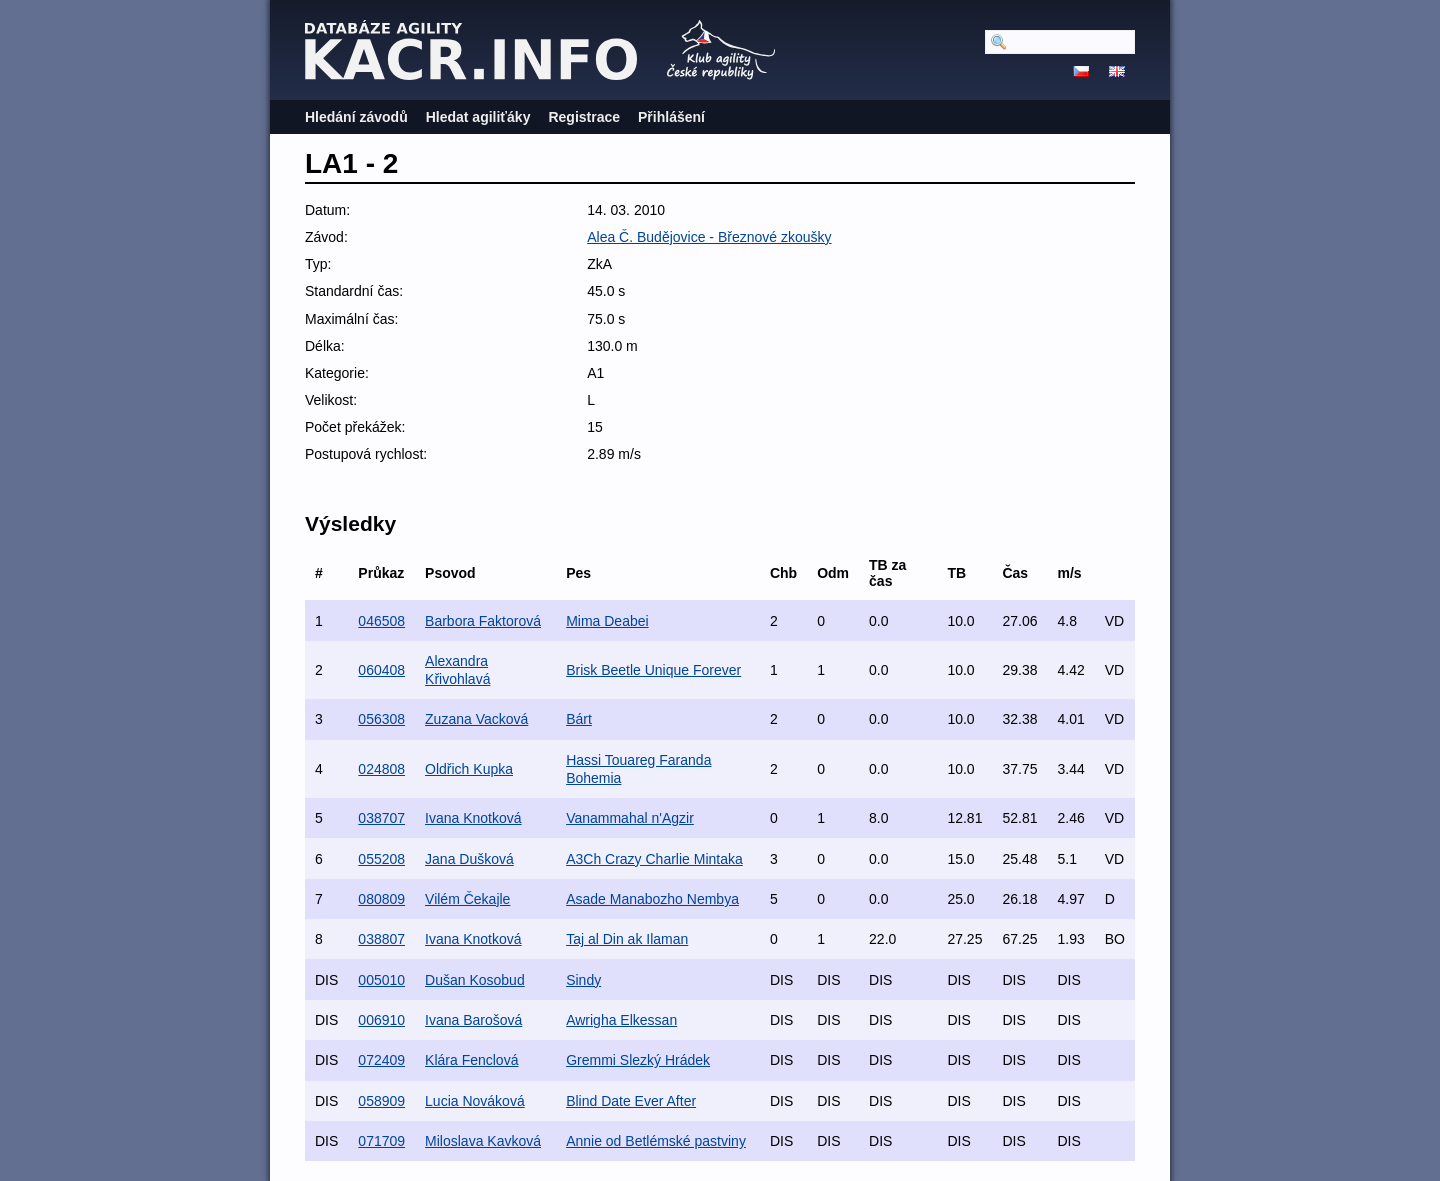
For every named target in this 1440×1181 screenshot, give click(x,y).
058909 (381, 1101)
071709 (381, 1141)
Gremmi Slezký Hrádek (638, 1060)
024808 (381, 769)
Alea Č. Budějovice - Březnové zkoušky (709, 237)
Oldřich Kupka (469, 769)
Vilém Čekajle (467, 899)
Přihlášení (671, 117)
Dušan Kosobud (475, 980)
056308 (381, 719)
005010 (381, 980)
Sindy (583, 980)
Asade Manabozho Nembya (652, 899)
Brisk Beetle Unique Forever (653, 670)
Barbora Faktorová (483, 621)
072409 (381, 1060)
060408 (381, 670)
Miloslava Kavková (483, 1141)
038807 (381, 939)
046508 (381, 621)
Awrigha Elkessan (621, 1020)
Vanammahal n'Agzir (630, 818)
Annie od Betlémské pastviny (656, 1141)
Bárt (579, 719)
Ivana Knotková (473, 818)
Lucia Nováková (475, 1101)
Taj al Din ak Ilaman (627, 939)
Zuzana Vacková (476, 719)
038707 (381, 818)
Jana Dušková (469, 859)
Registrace (584, 117)
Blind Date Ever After (631, 1101)
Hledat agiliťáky (478, 117)
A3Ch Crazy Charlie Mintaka (654, 859)
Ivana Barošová (473, 1020)
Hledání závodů (356, 117)
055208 (381, 859)
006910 (381, 1020)
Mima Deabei (607, 621)
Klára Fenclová (471, 1060)
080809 (381, 899)
